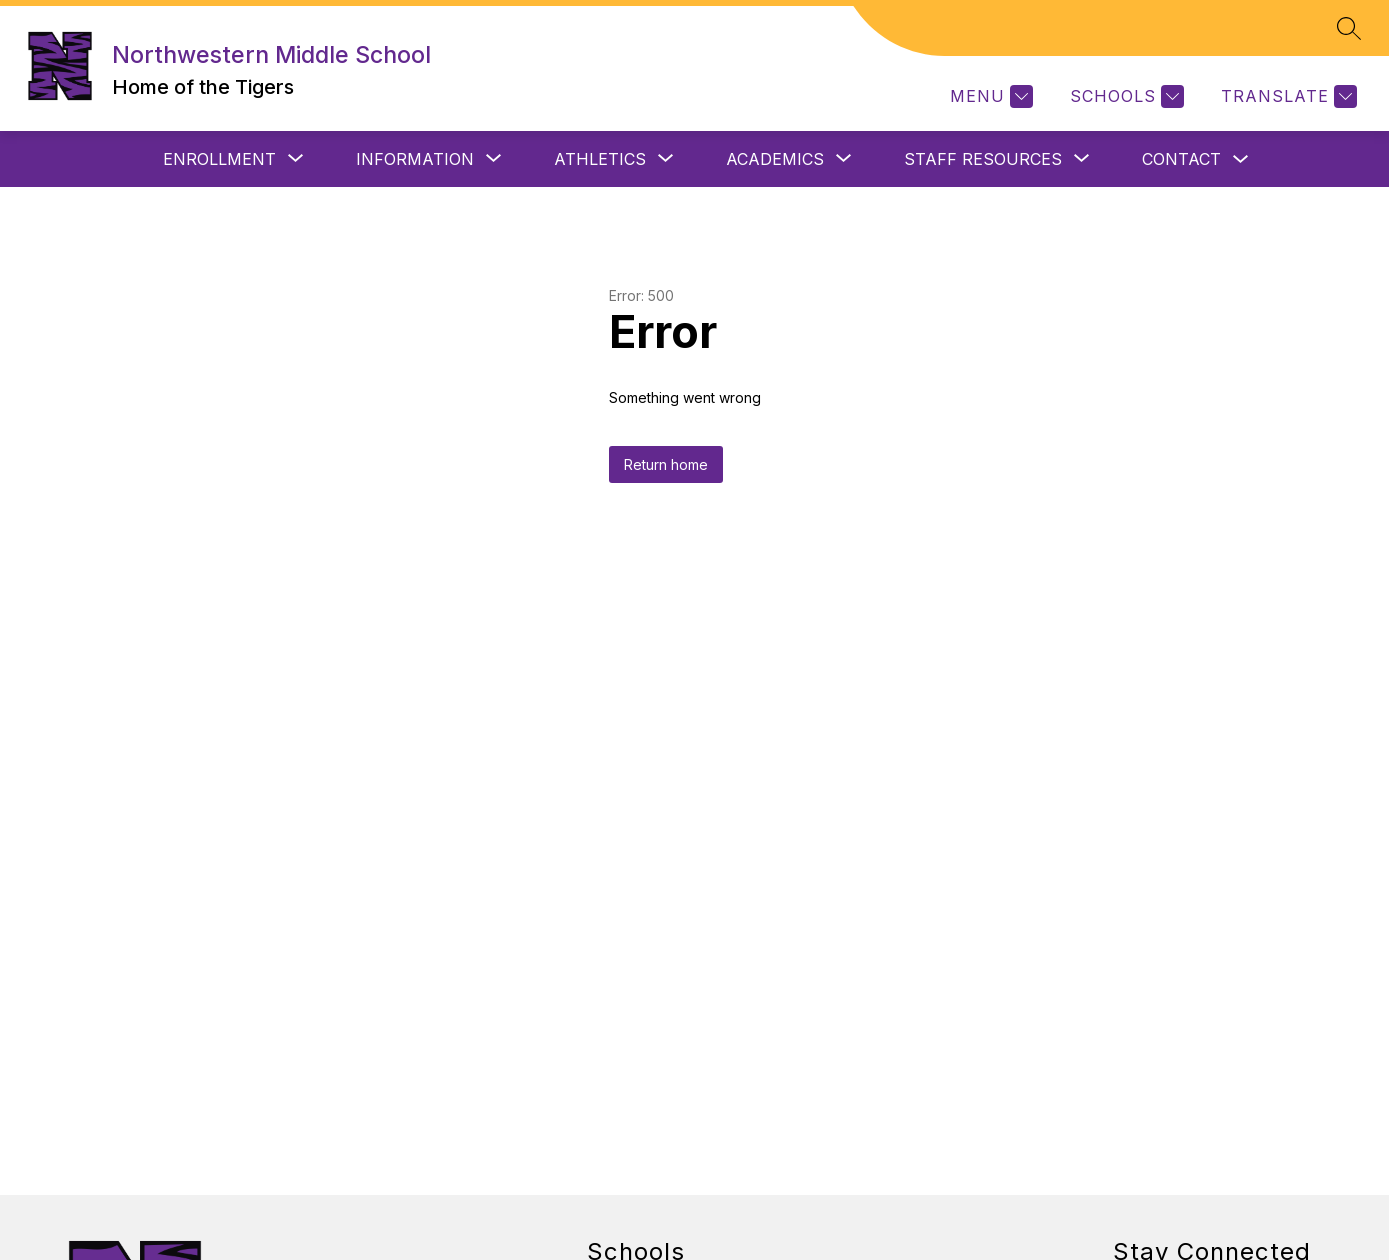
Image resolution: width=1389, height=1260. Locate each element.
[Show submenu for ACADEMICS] (775, 159)
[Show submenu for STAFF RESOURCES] (983, 159)
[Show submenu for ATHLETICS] (600, 159)
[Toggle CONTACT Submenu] (1241, 159)
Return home (666, 464)
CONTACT (1181, 159)
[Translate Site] (1286, 96)
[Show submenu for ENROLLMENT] (219, 159)
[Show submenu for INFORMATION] (415, 159)
